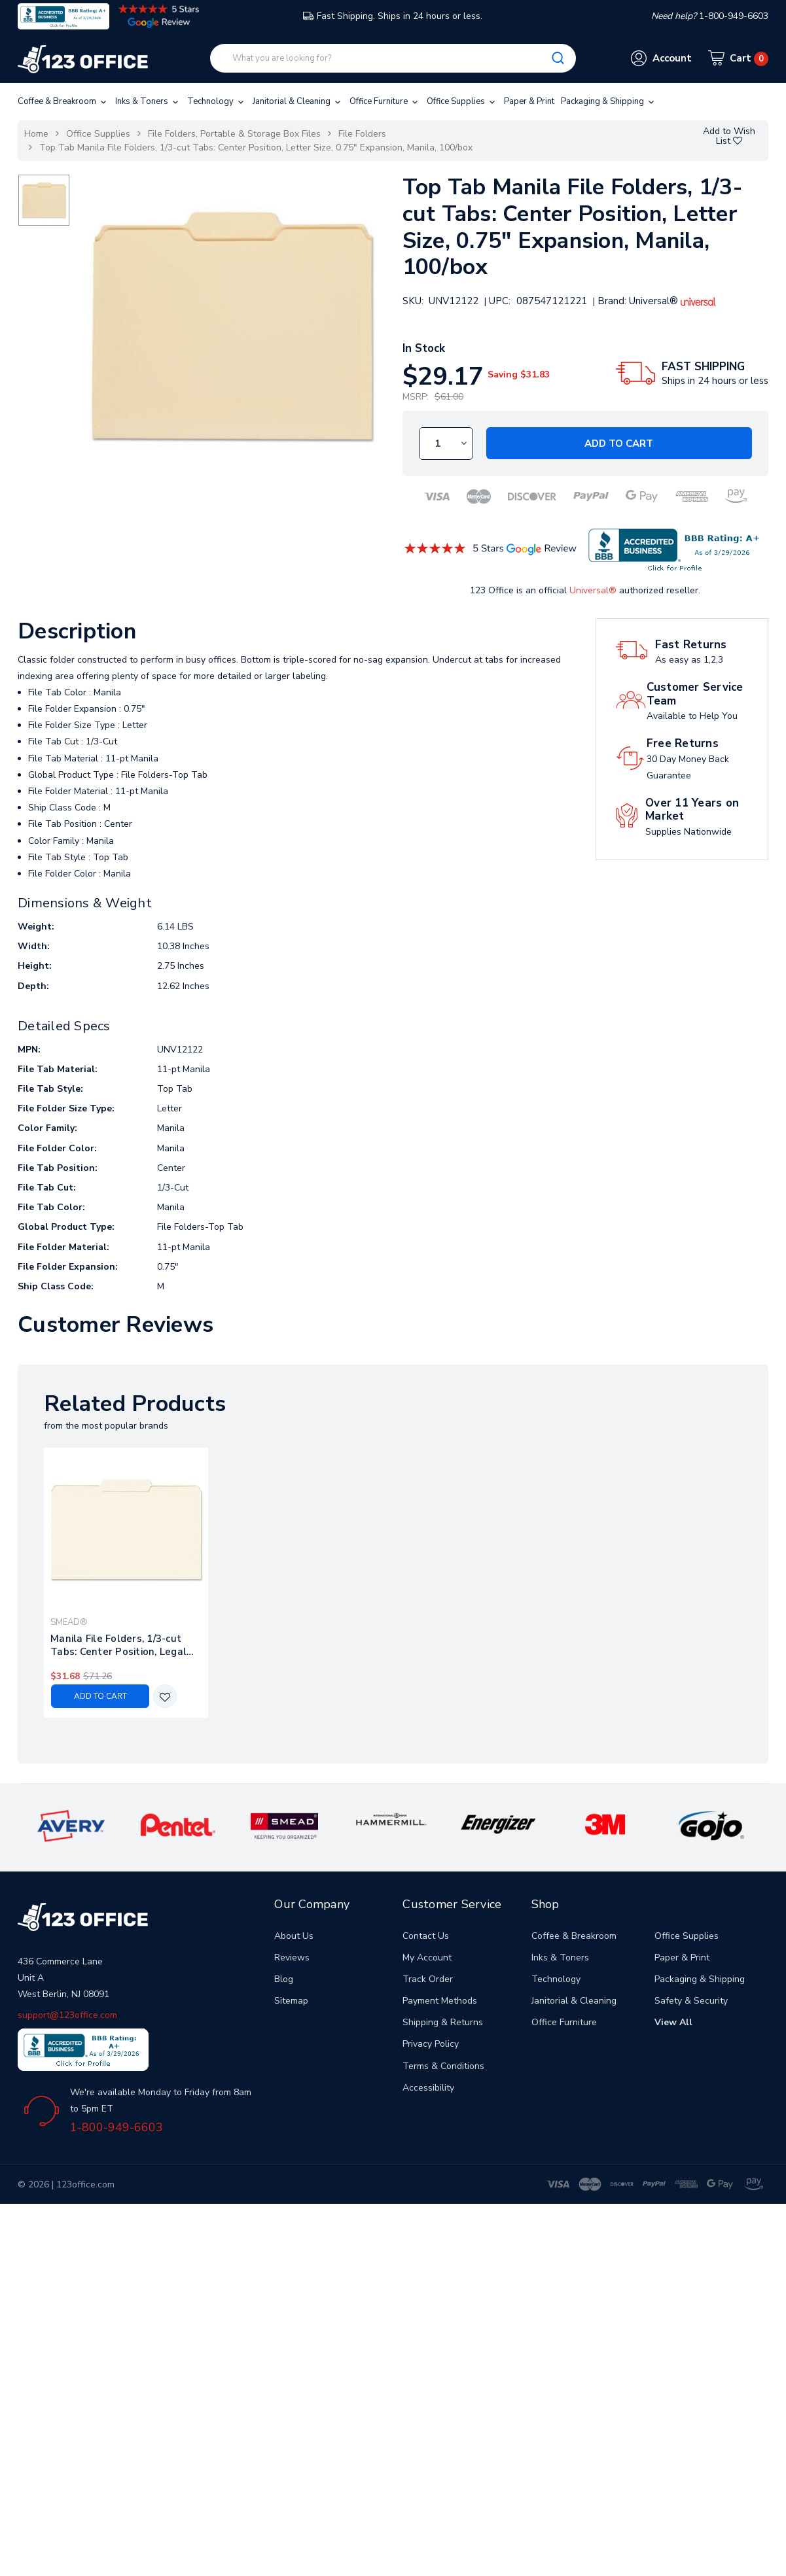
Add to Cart (618, 443)
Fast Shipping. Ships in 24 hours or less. (392, 16)
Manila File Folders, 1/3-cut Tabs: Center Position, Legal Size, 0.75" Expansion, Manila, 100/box (120, 1645)
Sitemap (291, 2000)
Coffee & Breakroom (63, 101)
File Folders (362, 134)
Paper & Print (529, 101)
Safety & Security (691, 2000)
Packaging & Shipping (608, 101)
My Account (427, 1957)
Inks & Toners (148, 101)
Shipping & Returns (442, 2022)
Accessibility (428, 2087)
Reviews (292, 1957)
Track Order (427, 1979)
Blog (283, 1979)
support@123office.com (67, 2015)
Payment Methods (439, 2000)
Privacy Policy (430, 2044)
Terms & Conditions (443, 2066)
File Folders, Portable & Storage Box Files (234, 134)
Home (36, 134)
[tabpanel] (126, 1583)
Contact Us (425, 1936)
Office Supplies (462, 101)
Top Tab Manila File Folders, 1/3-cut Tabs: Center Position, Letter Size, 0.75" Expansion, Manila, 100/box (256, 147)
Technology (216, 101)
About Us (293, 1936)
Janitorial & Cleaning (298, 101)
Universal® (592, 590)
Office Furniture (384, 101)
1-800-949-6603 (116, 2127)
